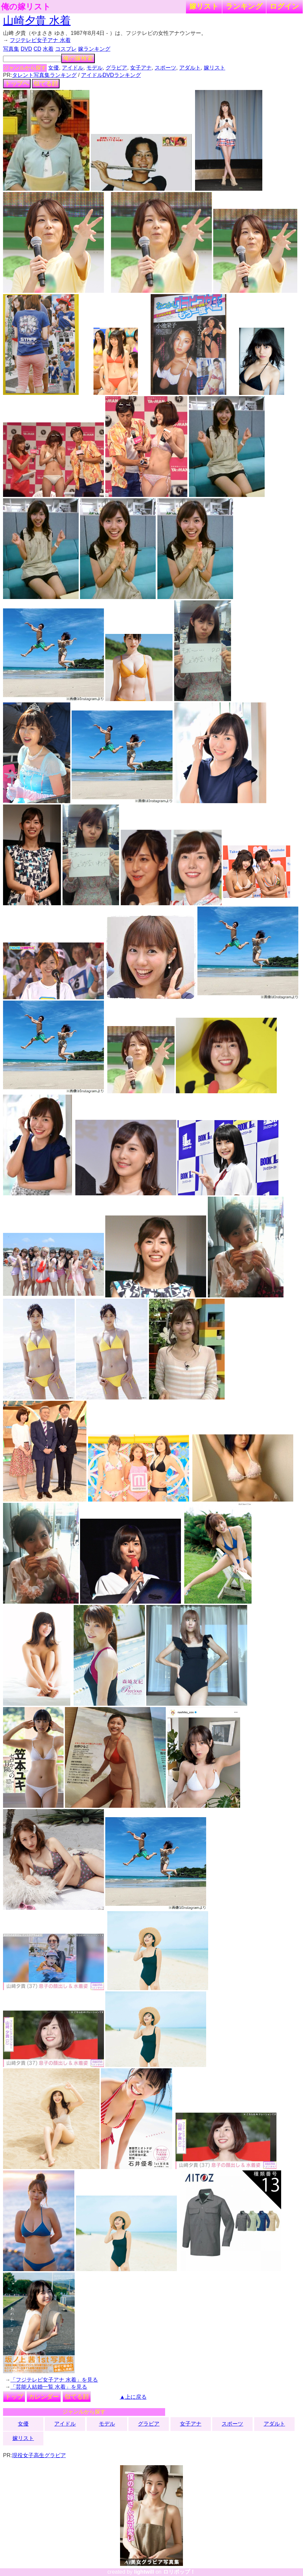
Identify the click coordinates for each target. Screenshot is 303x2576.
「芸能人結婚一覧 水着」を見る (48, 2387)
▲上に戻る (133, 2397)
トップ (14, 2396)
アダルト (190, 68)
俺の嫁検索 (78, 58)
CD (37, 49)
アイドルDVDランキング (111, 75)
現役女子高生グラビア (39, 2455)
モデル (94, 68)
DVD (26, 49)
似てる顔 (46, 83)
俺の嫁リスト (26, 6)
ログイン (284, 6)
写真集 (11, 49)
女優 (53, 68)
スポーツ (165, 68)
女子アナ (141, 68)
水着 (48, 49)
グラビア (116, 68)
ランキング (244, 6)
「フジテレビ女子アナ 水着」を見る (54, 2380)
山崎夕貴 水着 (37, 20)
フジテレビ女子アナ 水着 (40, 40)
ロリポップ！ (179, 2572)
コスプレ (66, 49)
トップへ (17, 83)
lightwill (144, 2572)
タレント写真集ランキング (44, 75)
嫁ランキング (94, 49)
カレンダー (44, 2396)
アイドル (72, 68)
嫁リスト (204, 6)
